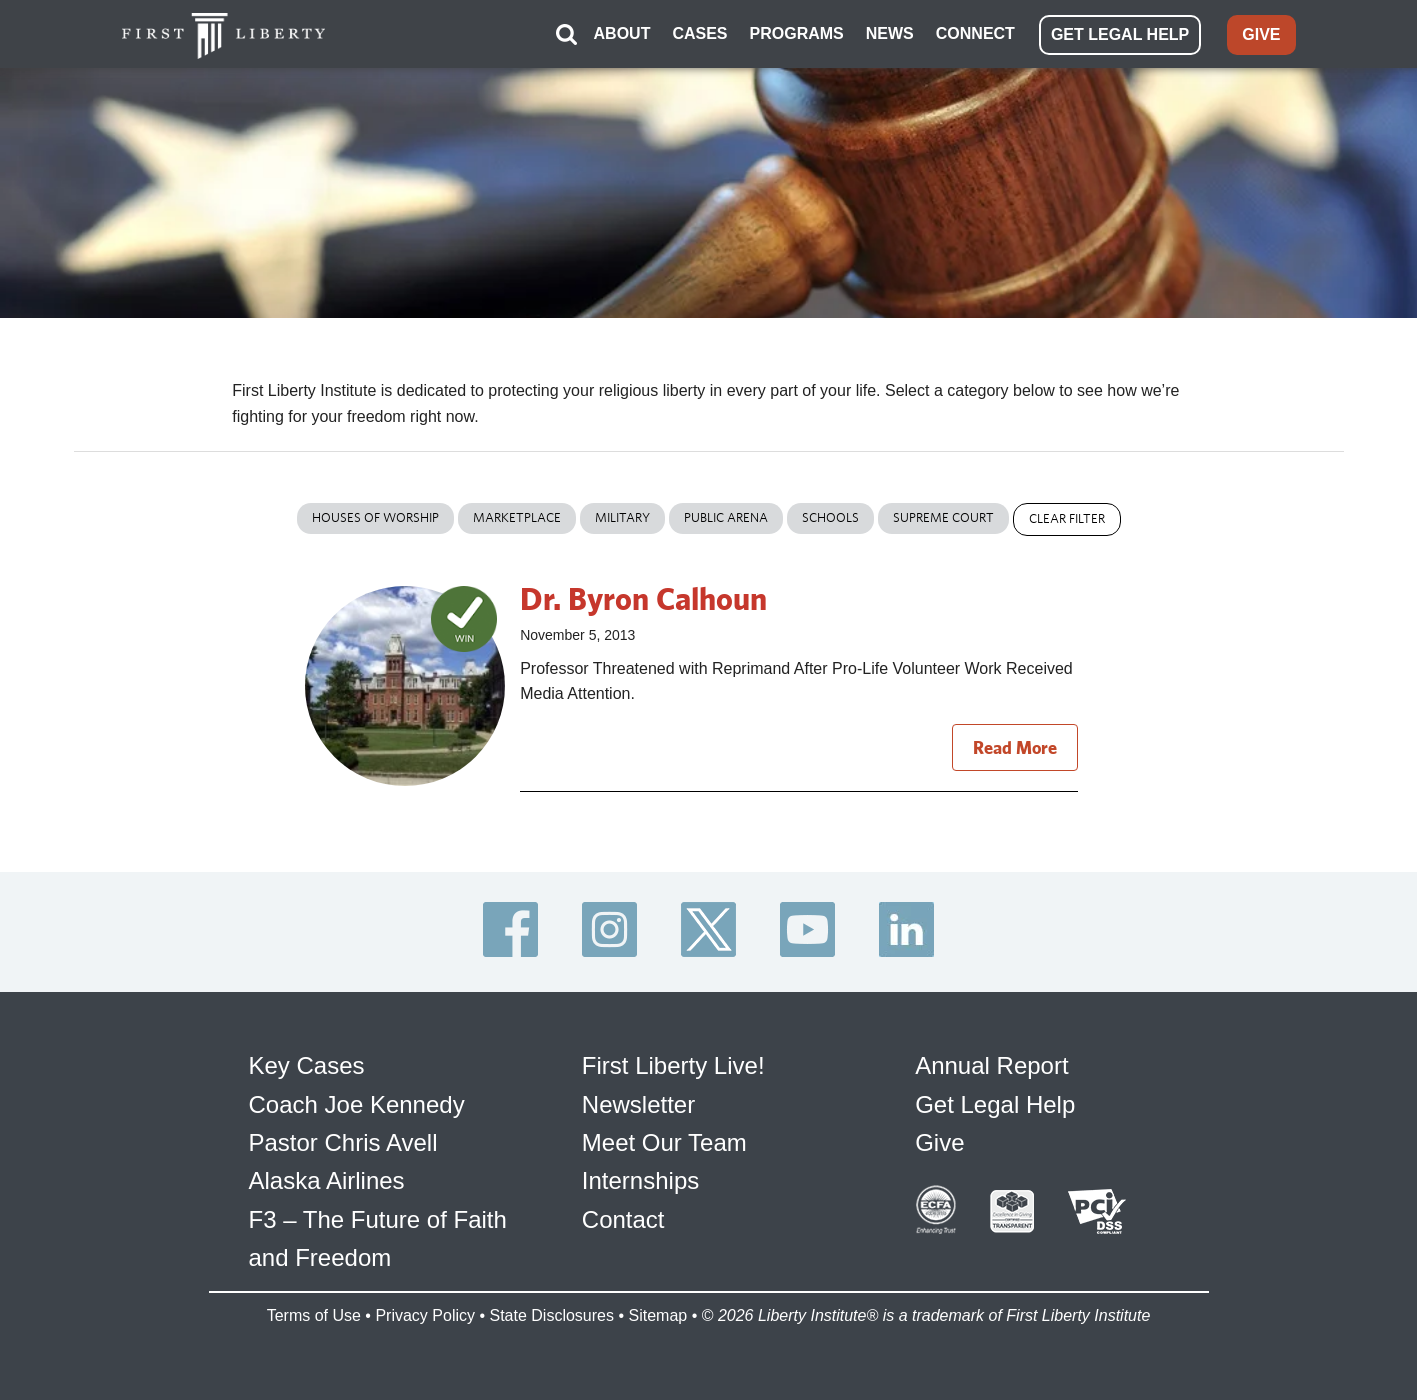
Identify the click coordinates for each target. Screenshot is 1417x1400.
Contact (623, 1219)
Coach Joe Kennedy (357, 1104)
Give (939, 1142)
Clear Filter (1067, 518)
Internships (640, 1180)
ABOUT (622, 33)
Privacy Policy (425, 1315)
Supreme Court (943, 517)
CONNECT (975, 33)
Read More (1015, 747)
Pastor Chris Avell (343, 1142)
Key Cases (307, 1065)
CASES (699, 33)
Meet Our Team (664, 1142)
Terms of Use (314, 1315)
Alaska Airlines (327, 1180)
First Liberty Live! (673, 1065)
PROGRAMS (797, 33)
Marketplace (517, 517)
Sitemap (657, 1315)
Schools (830, 517)
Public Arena (726, 517)
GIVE (1261, 34)
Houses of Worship (375, 517)
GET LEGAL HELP (1120, 34)
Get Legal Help (995, 1104)
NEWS (890, 33)
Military (622, 517)
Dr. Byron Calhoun (643, 598)
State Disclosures (551, 1315)
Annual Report (991, 1065)
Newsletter (638, 1104)
